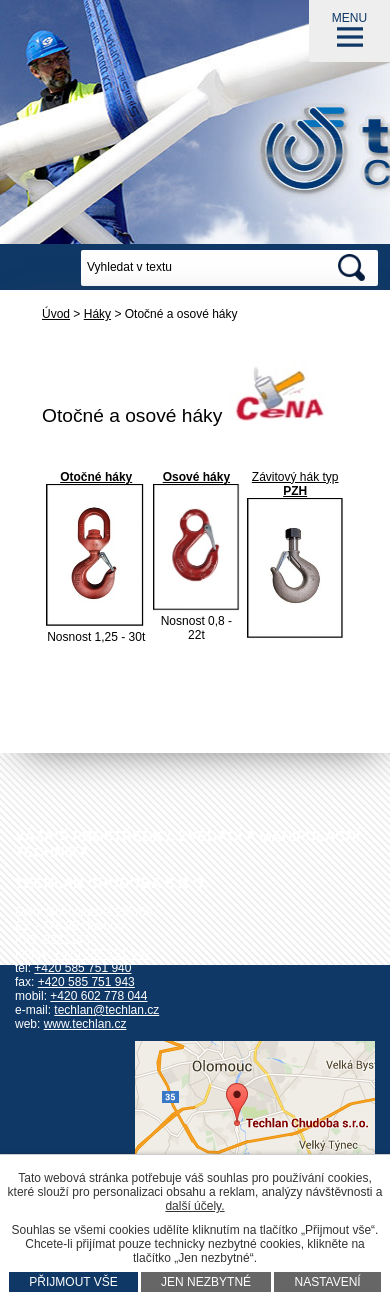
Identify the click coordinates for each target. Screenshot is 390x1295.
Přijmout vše (73, 1282)
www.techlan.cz (85, 1024)
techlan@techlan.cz (106, 1010)
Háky (97, 314)
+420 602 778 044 (98, 996)
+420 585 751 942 (102, 954)
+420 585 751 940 (82, 968)
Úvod (56, 314)
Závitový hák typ (295, 477)
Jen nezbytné (206, 1282)
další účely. (194, 1206)
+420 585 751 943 (86, 982)
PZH (295, 491)
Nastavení (327, 1282)
